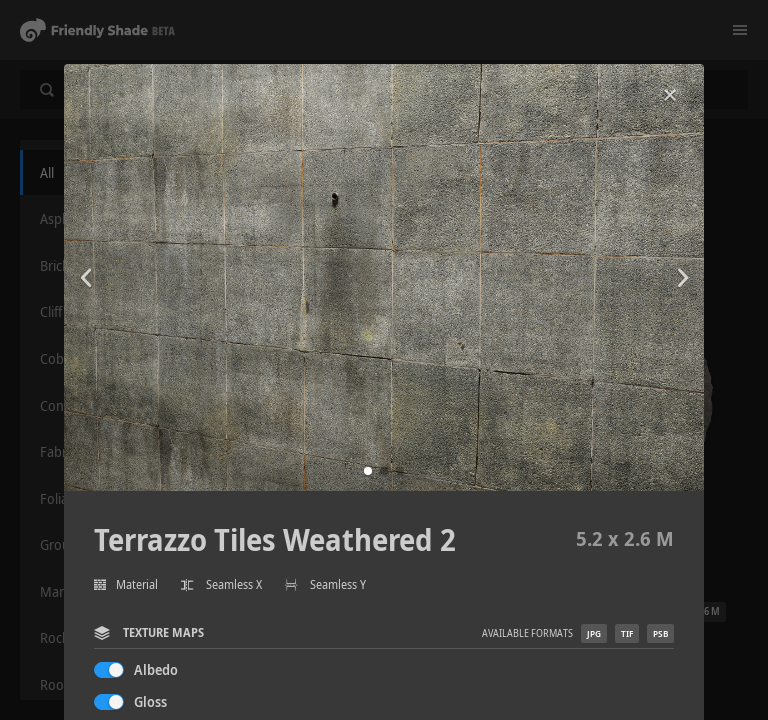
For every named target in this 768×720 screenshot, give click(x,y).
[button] (368, 471)
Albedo (156, 669)
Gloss (150, 701)
